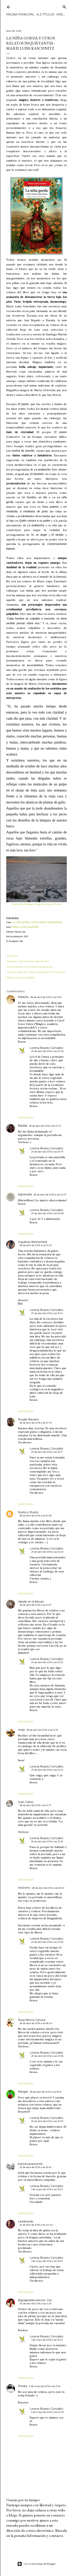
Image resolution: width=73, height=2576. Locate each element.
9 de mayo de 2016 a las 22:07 (47, 2411)
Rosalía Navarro (28, 1419)
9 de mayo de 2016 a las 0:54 (45, 2386)
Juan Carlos (25, 1802)
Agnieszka (25, 1194)
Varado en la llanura (31, 1601)
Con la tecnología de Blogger (36, 2564)
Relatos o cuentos (16, 977)
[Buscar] (64, 6)
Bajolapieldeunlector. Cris (35, 2300)
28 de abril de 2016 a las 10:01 (45, 1125)
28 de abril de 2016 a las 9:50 (46, 997)
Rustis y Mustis (28, 1512)
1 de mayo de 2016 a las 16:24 (47, 2339)
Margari (23, 2091)
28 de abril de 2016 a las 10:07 (49, 1194)
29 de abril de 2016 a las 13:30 (47, 2121)
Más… (60, 14)
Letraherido (25, 2221)
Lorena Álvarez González (46, 1048)
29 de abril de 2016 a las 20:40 (36, 2224)
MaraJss (23, 997)
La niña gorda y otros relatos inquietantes (37, 922)
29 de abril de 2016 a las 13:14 (47, 1313)
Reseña (31, 977)
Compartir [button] (12, 955)
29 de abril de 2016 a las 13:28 (47, 1941)
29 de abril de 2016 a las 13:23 (47, 1662)
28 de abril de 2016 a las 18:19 (46, 2091)
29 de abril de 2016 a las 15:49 (35, 2167)
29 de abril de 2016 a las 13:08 (47, 1213)
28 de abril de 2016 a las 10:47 (35, 1422)
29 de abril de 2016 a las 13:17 (46, 1451)
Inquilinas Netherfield (32, 1242)
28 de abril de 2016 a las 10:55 (35, 1515)
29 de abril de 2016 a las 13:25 (47, 1841)
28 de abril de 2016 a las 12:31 (42, 1729)
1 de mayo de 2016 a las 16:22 (47, 2189)
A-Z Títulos (45, 14)
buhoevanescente (30, 2164)
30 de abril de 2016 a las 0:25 (35, 2303)
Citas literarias (26, 961)
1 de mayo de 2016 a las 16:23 (47, 2260)
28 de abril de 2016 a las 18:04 (35, 2023)
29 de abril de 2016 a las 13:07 (47, 1151)
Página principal (20, 14)
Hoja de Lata (42, 961)
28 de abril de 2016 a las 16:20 (48, 1887)
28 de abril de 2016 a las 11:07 (35, 1604)
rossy (21, 1729)
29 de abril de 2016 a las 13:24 (47, 1769)
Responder (25, 1117)
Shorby (22, 2386)
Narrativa (60, 972)
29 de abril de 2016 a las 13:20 (47, 1551)
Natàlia (22, 1125)
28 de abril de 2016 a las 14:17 (35, 1805)
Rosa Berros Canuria (31, 2020)
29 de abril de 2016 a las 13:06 (47, 1051)
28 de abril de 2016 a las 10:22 (35, 1245)
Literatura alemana (17, 972)
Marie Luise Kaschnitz (25, 926)
